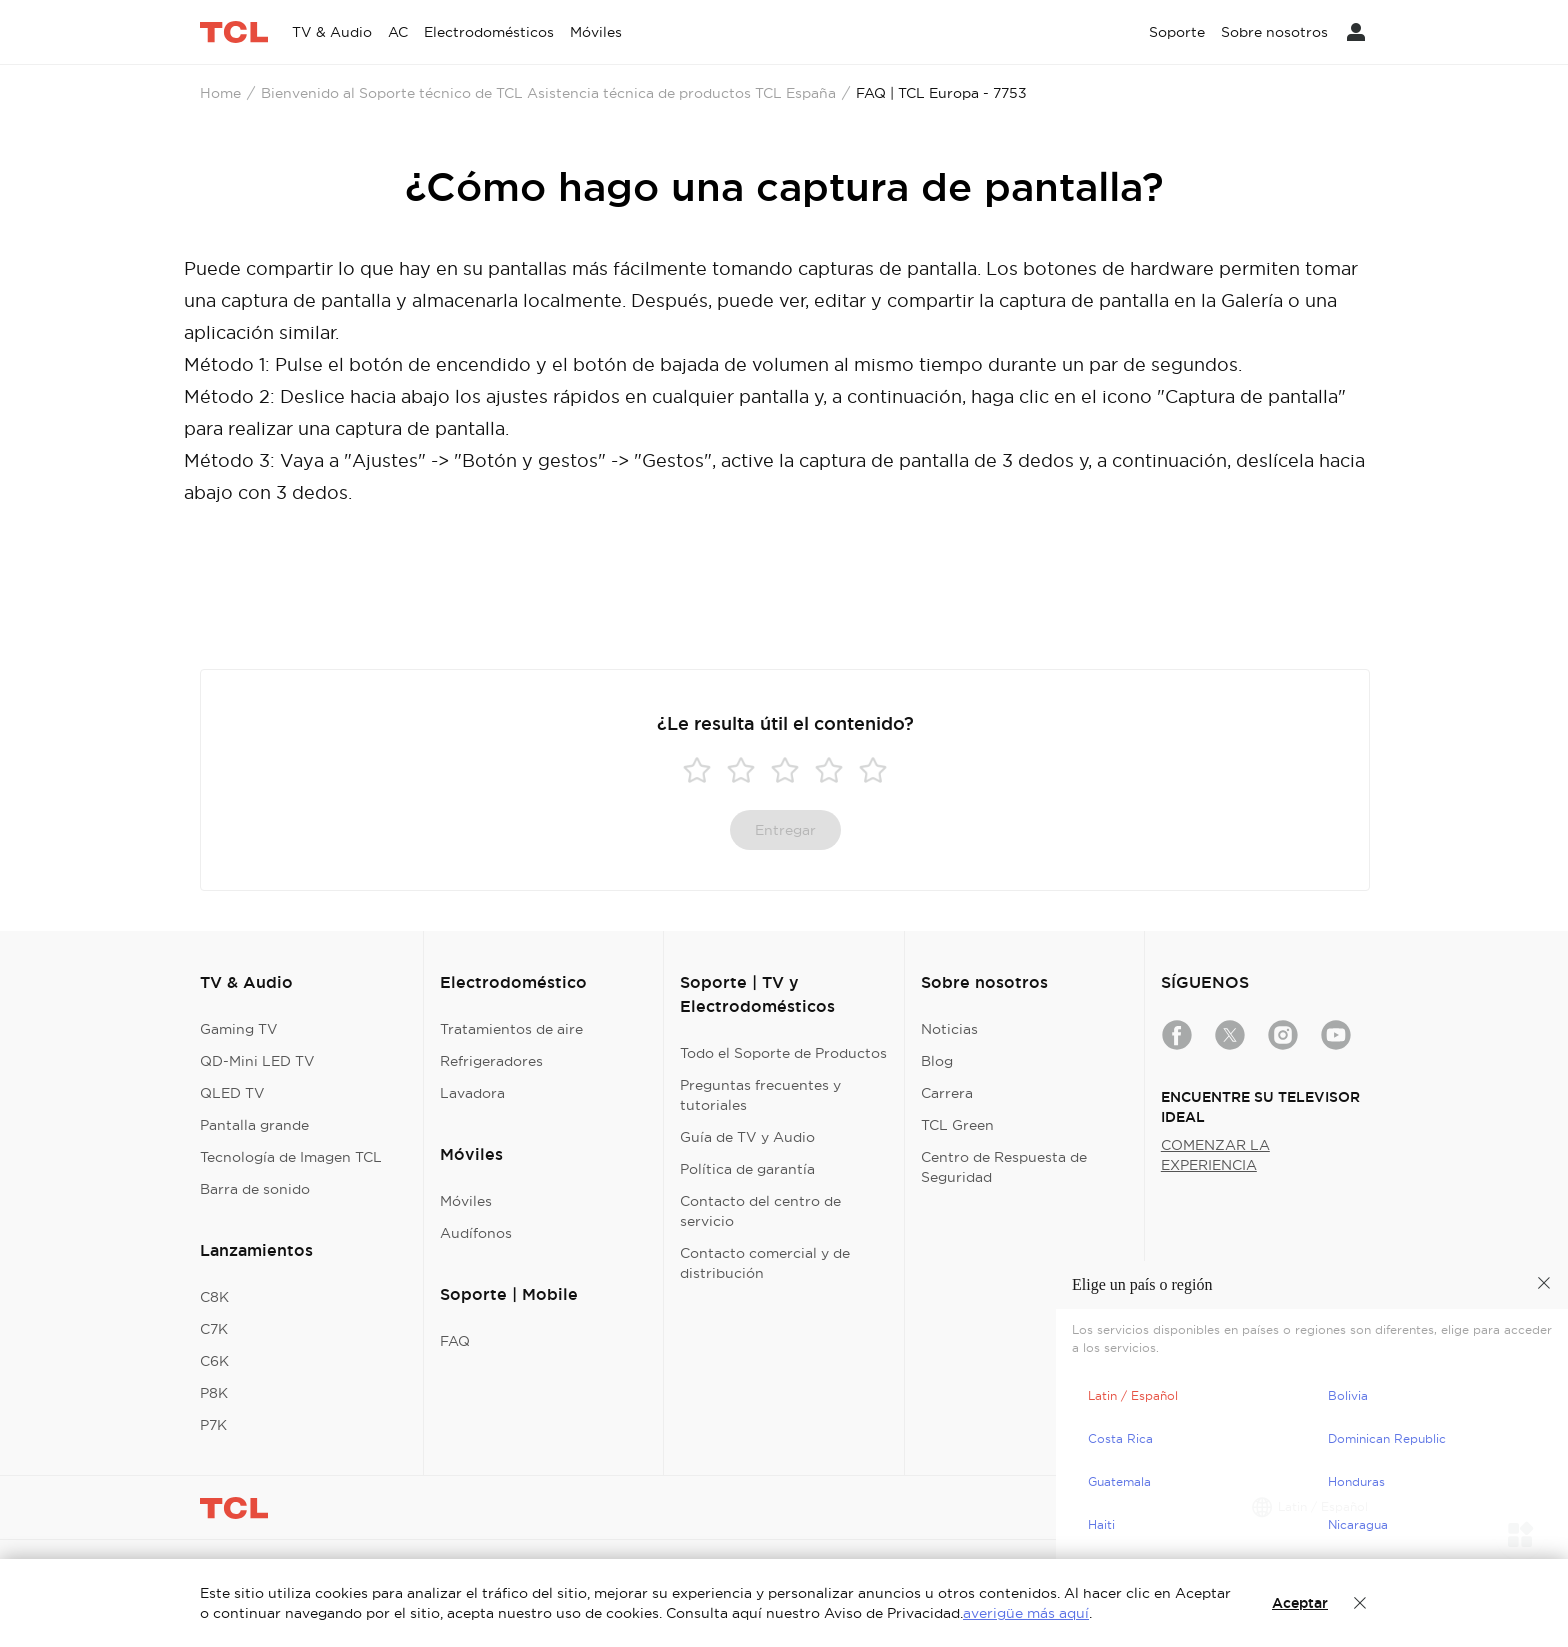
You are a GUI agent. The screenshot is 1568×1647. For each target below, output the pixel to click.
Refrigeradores (491, 1061)
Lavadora (472, 1093)
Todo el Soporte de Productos (783, 1053)
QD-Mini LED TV (257, 1061)
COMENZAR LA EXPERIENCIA (1215, 1155)
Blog (937, 1061)
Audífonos (476, 1233)
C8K (214, 1297)
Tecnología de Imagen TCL (291, 1157)
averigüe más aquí (1026, 1613)
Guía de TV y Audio (747, 1137)
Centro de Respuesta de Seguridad (1004, 1167)
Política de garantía (747, 1169)
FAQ (455, 1341)
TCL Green (957, 1125)
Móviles (466, 1201)
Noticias (949, 1029)
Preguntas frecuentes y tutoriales (760, 1095)
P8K (214, 1393)
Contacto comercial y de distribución (765, 1263)
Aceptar (1300, 1603)
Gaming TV (239, 1029)
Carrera (947, 1093)
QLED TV (232, 1093)
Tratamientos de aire (511, 1029)
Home (220, 93)
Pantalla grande (254, 1125)
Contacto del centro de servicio (760, 1211)
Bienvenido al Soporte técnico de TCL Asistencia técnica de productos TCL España (548, 93)
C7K (214, 1329)
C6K (214, 1361)
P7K (213, 1425)
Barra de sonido (255, 1189)
